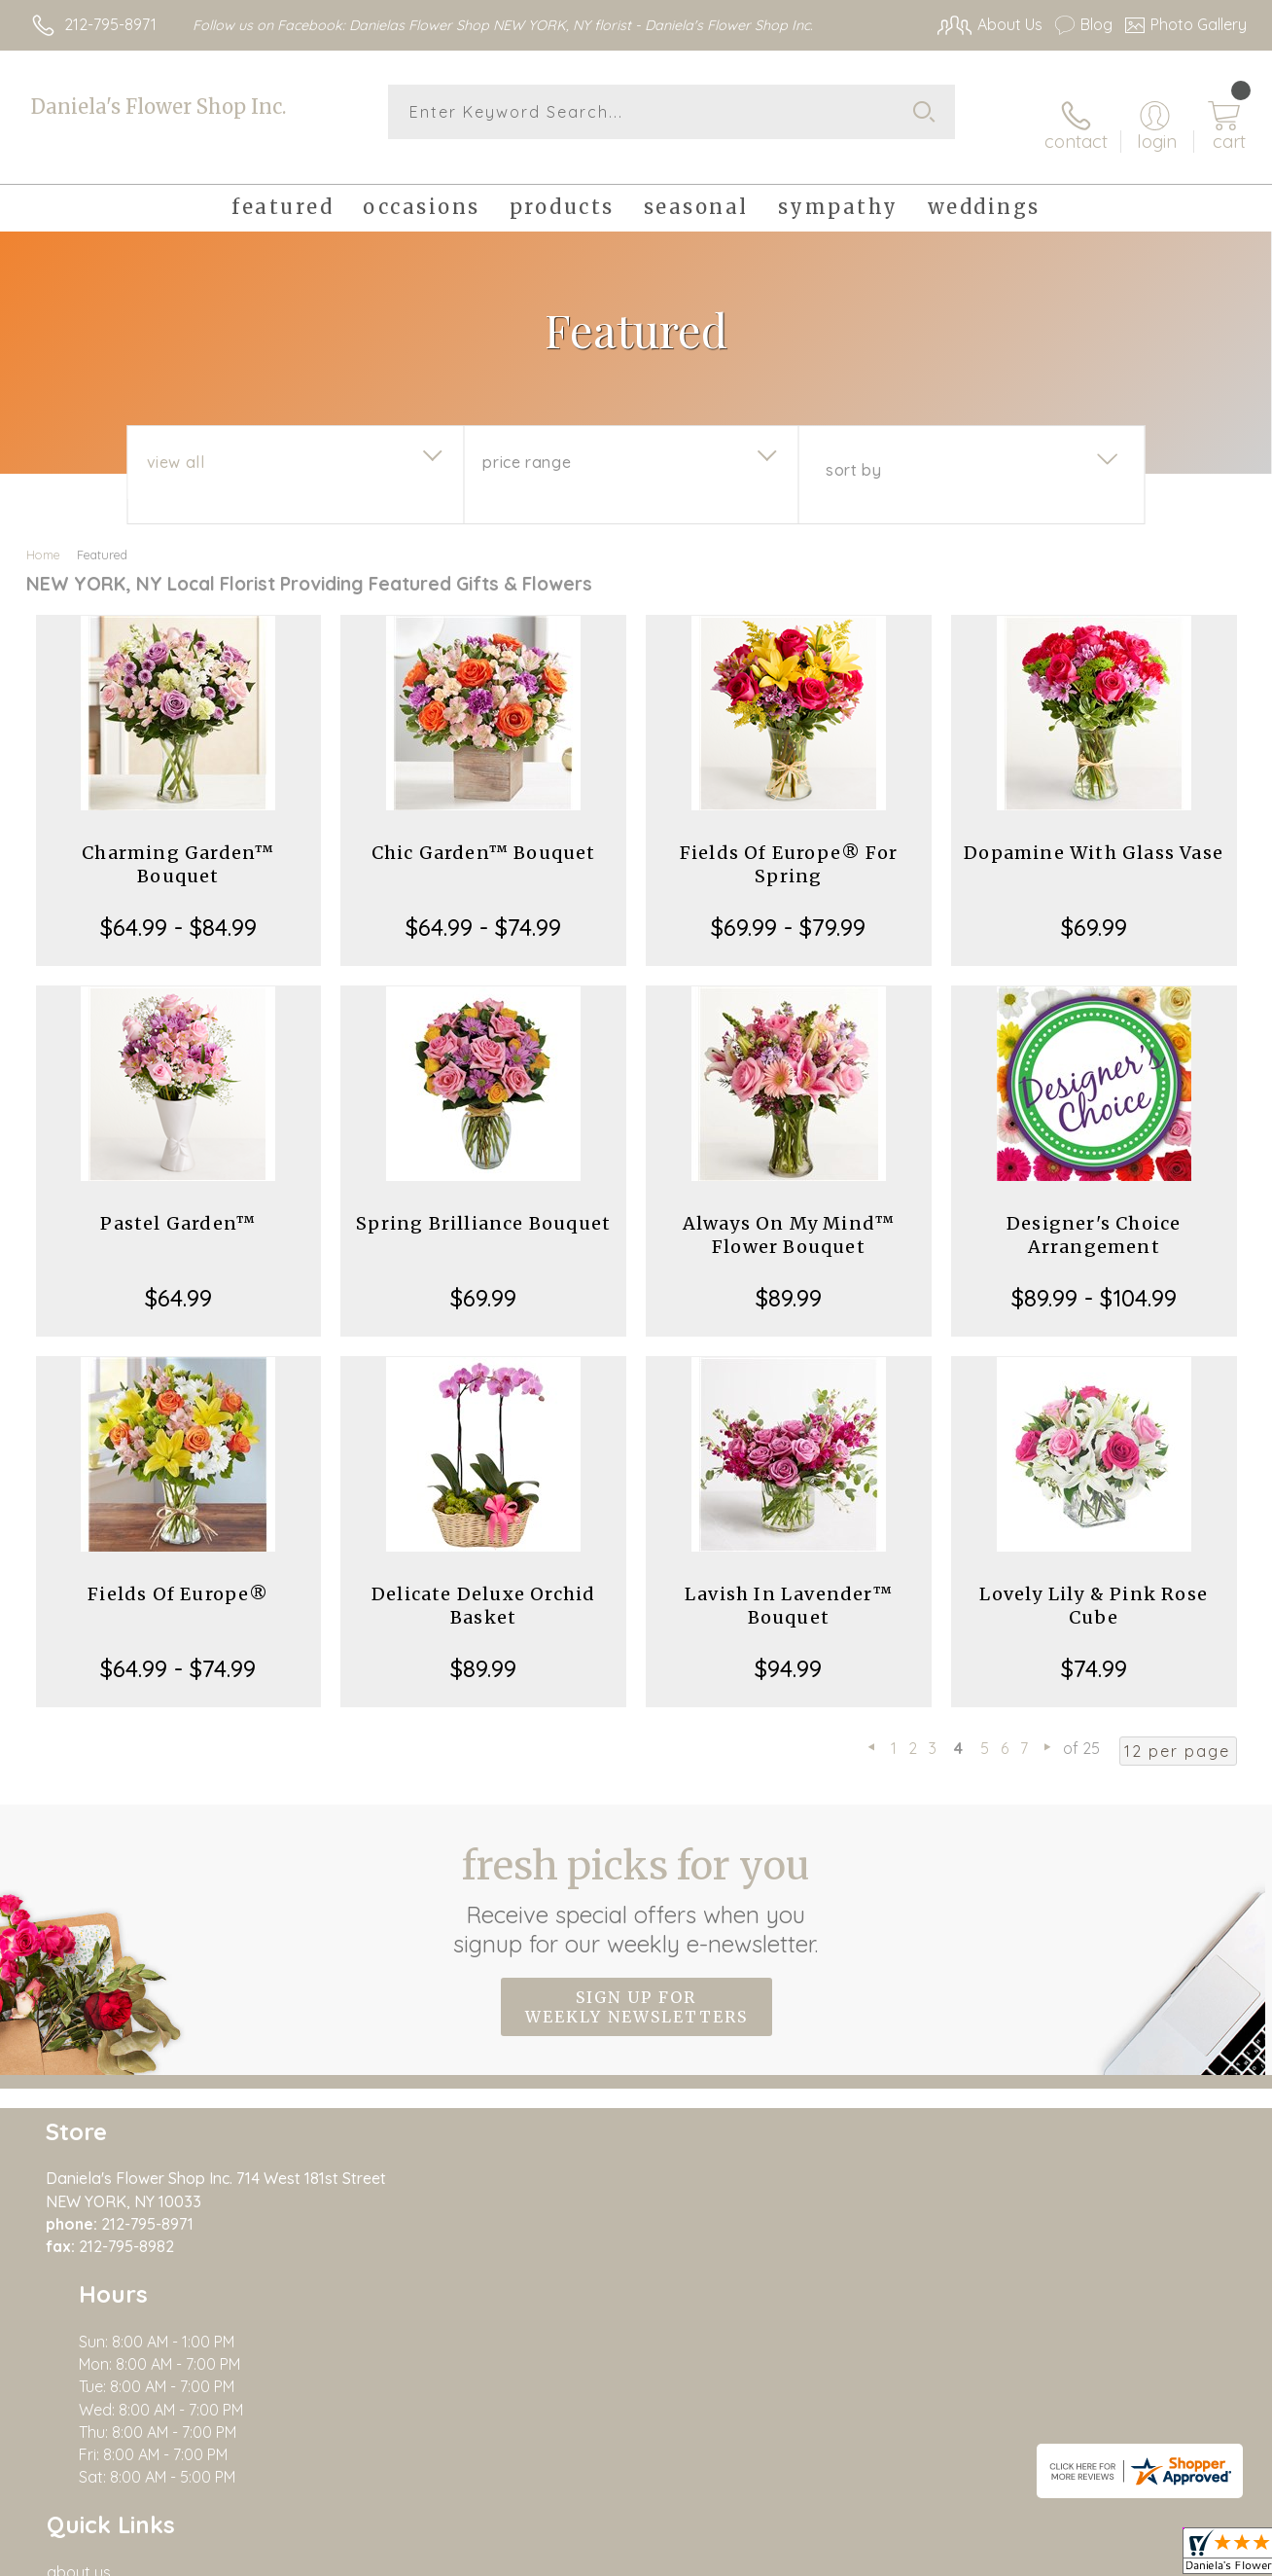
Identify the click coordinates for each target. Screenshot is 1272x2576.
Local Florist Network (1071, 2556)
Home (43, 533)
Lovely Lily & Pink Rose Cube (1093, 1584)
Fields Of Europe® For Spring (789, 843)
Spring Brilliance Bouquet (483, 1202)
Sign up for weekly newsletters (636, 1985)
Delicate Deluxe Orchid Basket (483, 1584)
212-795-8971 (110, 24)
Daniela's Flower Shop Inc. (158, 106)
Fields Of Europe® (178, 1572)
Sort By (853, 448)
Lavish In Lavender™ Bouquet (789, 1584)
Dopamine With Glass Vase (1093, 831)
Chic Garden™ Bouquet (483, 831)
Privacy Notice (931, 2556)
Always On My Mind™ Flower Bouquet (789, 1213)
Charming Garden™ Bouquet (178, 843)
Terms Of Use (817, 2556)
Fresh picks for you (636, 1878)
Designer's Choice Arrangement (1094, 1213)
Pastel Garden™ (178, 1202)
